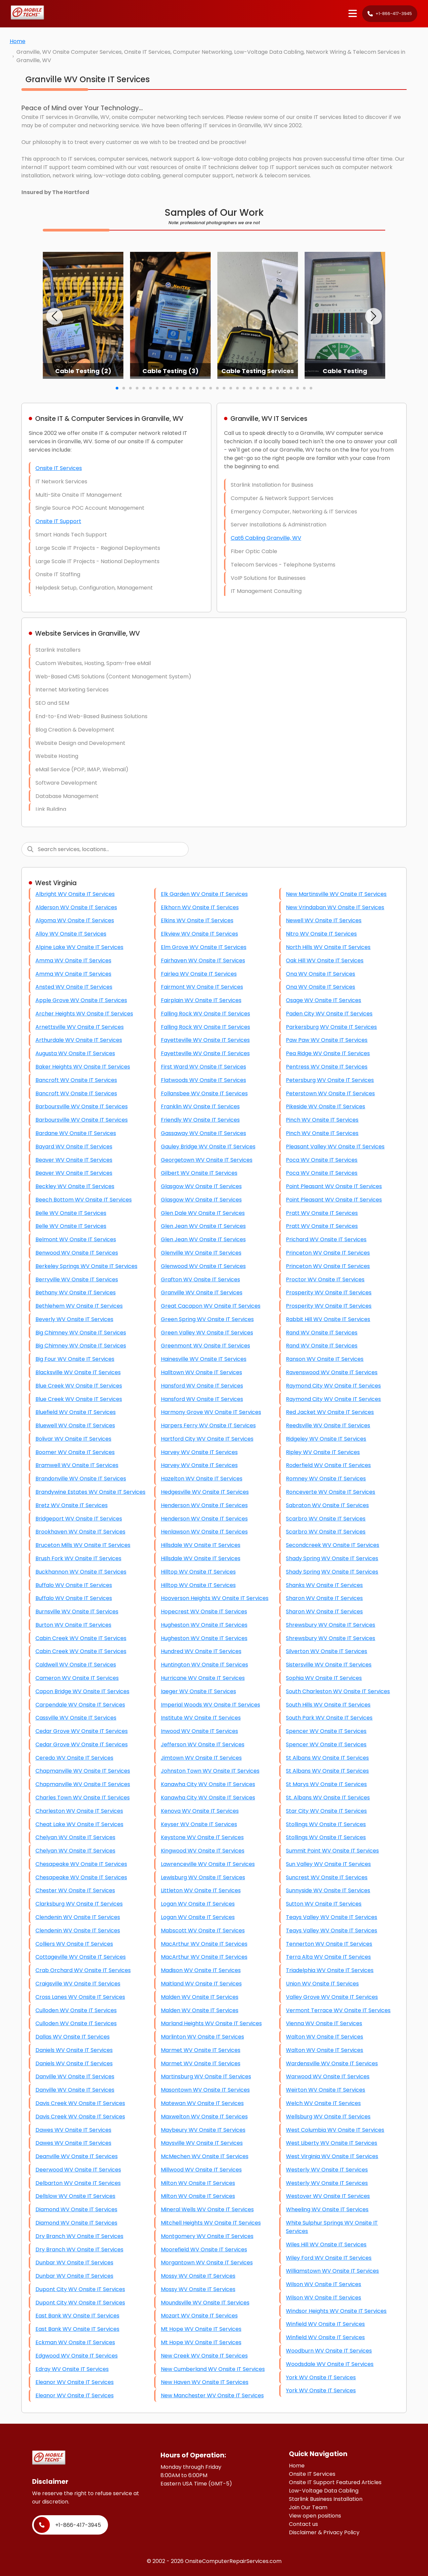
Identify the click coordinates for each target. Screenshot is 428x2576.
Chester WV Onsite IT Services (75, 1890)
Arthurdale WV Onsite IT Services (78, 1040)
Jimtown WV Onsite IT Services (201, 1758)
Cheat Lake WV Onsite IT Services (79, 1824)
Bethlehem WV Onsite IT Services (79, 1306)
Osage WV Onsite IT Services (323, 1000)
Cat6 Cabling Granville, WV (266, 538)
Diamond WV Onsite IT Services (76, 2209)
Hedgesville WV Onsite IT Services (205, 1492)
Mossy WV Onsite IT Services (198, 2276)
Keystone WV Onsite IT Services (202, 1837)
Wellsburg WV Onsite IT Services (328, 2116)
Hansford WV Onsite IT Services (202, 1386)
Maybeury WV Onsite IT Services (203, 2130)
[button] (54, 316)
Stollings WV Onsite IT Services (326, 1824)
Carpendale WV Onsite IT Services (80, 1705)
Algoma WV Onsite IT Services (74, 920)
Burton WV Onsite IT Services (73, 1625)
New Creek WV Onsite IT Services (204, 2356)
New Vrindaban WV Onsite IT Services (335, 907)
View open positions (315, 2516)
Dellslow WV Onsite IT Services (75, 2196)
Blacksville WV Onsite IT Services (78, 1372)
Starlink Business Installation (325, 2499)
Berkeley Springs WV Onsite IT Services (86, 1266)
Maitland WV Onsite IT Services (201, 1983)
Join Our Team (308, 2507)
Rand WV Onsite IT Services (321, 1332)
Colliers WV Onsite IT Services (74, 1944)
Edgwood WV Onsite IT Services (76, 2356)
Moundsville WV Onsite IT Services (205, 2302)
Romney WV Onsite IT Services (326, 1478)
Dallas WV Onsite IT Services (72, 2037)
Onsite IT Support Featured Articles (335, 2482)
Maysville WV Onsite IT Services (202, 2143)
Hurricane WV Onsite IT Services (203, 1678)
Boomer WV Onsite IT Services (75, 1452)
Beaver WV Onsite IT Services (73, 1160)
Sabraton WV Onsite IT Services (327, 1505)
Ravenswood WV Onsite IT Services (332, 1372)
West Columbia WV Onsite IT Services (335, 2130)
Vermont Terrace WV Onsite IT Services (338, 2010)
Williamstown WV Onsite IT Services (332, 2271)
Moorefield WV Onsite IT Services (204, 2249)
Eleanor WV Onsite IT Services (74, 2382)
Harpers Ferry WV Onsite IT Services (208, 1425)
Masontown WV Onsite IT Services (205, 2090)
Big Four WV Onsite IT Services (74, 1359)
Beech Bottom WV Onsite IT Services (83, 1199)
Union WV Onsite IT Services (322, 1983)
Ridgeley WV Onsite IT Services (326, 1439)
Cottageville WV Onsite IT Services (80, 1957)
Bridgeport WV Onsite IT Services (78, 1518)
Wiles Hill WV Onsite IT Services (326, 2244)
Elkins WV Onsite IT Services (197, 920)
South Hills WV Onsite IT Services (328, 1705)
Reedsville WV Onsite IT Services (328, 1425)
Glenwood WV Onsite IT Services (203, 1266)
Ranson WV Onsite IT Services (324, 1359)
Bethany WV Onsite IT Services (75, 1292)
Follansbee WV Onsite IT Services (204, 1093)
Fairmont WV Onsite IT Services (202, 987)
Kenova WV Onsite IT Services (200, 1811)
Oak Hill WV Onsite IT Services (324, 960)
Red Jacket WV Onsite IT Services (330, 1412)
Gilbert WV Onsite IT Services (199, 1173)
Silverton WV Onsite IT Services (326, 1651)
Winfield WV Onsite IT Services (325, 2324)
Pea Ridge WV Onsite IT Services (328, 1053)
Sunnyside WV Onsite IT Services (328, 1890)
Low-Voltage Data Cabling (323, 2490)
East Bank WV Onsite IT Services (77, 2315)
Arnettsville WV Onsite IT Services (79, 1027)
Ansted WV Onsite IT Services (73, 987)
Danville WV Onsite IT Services (74, 2076)
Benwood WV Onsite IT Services (76, 1253)
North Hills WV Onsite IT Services (328, 947)
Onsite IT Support (58, 521)
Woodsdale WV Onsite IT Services (329, 2364)
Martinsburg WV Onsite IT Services (206, 2076)
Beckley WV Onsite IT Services (74, 1186)
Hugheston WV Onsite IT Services (204, 1625)
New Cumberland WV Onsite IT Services (213, 2369)
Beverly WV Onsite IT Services (74, 1319)
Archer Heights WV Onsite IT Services (84, 1013)
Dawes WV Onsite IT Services (73, 2130)
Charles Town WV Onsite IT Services (82, 1797)
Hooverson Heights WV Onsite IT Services (215, 1598)
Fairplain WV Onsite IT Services (201, 1000)
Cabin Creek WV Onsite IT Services (80, 1638)
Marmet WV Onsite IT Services (200, 2050)
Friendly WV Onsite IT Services (200, 1120)
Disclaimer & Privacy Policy (324, 2532)
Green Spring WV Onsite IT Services (207, 1319)
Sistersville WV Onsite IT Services (328, 1664)
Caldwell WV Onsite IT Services (75, 1664)
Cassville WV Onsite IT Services (75, 1718)
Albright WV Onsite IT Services (75, 894)
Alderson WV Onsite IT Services (76, 907)
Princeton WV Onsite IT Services (328, 1253)
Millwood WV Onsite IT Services (201, 2170)
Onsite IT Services (58, 468)
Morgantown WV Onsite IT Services (207, 2262)
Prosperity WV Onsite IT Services (328, 1292)
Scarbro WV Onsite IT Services (325, 1518)
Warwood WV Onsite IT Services (327, 2076)
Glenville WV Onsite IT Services (201, 1253)
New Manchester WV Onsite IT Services (212, 2395)
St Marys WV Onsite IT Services (326, 1784)
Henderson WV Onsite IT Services (204, 1505)
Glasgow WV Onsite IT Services (201, 1186)
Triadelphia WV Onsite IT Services (329, 1970)
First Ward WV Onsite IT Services (203, 1067)
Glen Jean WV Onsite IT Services (203, 1226)
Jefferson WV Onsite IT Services (202, 1744)
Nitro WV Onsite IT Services (321, 934)
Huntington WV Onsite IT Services (204, 1664)
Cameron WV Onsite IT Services (77, 1678)
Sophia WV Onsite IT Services (324, 1678)
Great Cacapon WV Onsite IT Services (210, 1306)
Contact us (303, 2524)
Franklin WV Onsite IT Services (200, 1106)
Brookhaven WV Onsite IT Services (80, 1532)
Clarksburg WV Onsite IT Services (79, 1904)
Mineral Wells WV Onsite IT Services (207, 2209)
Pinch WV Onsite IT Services (322, 1120)
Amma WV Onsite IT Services (73, 960)
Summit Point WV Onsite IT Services (332, 1851)
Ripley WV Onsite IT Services (323, 1452)
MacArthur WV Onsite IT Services (204, 1944)
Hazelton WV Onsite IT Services (201, 1478)
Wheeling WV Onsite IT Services (327, 2209)
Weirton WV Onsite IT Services (325, 2090)
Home (17, 41)
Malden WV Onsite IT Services (199, 1997)
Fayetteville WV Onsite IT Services (205, 1040)
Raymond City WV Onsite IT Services (333, 1386)
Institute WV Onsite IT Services (201, 1718)
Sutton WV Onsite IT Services (323, 1904)
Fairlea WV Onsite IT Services (199, 974)
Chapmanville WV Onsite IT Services (82, 1771)
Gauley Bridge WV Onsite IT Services (208, 1146)
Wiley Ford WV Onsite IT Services (328, 2258)
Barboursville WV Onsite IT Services (81, 1106)
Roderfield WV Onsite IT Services (328, 1465)
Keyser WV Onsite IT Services (199, 1824)
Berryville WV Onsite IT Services (76, 1279)
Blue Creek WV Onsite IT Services (78, 1386)
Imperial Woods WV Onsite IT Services (210, 1705)
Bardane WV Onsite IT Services (75, 1133)
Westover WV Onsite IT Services (328, 2196)
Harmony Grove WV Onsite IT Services (211, 1412)
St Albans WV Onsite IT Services (327, 1758)
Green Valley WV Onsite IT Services (207, 1332)
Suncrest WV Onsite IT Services (326, 1877)
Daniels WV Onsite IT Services (74, 2050)
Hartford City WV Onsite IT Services (207, 1439)
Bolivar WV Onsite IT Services (73, 1439)
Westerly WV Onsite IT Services (327, 2170)
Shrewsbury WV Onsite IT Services (330, 1625)
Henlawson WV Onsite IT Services (204, 1532)
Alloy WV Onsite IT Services (70, 934)
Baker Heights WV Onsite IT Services (82, 1067)
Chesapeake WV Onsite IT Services (81, 1864)
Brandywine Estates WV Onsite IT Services (90, 1492)
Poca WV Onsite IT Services (321, 1160)
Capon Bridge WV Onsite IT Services (82, 1691)
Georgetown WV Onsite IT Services (206, 1160)
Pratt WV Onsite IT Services (322, 1213)
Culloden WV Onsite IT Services (76, 2010)
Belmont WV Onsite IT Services (75, 1239)
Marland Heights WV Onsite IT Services (211, 2023)
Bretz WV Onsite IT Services (71, 1505)
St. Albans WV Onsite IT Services (328, 1797)
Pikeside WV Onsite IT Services (325, 1106)
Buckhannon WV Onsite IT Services (80, 1572)
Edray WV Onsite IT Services (72, 2369)
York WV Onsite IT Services (321, 2377)
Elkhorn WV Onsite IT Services (200, 907)
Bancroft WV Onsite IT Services (76, 1080)
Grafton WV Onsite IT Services (200, 1279)
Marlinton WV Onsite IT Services (202, 2037)
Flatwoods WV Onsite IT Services (203, 1080)
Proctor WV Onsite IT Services (325, 1279)
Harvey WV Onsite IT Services (199, 1452)
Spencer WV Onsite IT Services (326, 1731)
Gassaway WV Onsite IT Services (203, 1133)
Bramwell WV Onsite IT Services (76, 1465)
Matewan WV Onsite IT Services (202, 2103)
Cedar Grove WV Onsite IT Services (81, 1731)
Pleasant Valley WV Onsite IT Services (335, 1146)
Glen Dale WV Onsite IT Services (203, 1213)
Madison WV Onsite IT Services (201, 1970)
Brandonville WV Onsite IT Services (80, 1478)
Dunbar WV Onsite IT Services (74, 2262)
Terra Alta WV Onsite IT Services (328, 1957)
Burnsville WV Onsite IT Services (76, 1611)
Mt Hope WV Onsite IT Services (201, 2329)
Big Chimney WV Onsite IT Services (80, 1332)
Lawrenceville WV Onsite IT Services (208, 1864)
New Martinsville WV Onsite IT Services (336, 894)
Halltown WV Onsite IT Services (201, 1372)
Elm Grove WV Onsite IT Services (203, 947)
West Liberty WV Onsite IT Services (331, 2143)
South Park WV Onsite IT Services (329, 1718)
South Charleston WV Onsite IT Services (338, 1691)
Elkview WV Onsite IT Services (199, 934)
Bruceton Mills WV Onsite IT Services (82, 1545)
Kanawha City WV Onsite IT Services (208, 1784)
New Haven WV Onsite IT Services (204, 2382)
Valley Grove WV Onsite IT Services (332, 1997)
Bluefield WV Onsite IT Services (75, 1412)
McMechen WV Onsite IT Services (204, 2156)
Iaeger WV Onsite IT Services (198, 1691)
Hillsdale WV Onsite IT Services (200, 1545)
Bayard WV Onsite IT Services (73, 1146)
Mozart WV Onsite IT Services (199, 2315)
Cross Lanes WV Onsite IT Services (80, 1997)
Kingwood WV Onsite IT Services (202, 1851)
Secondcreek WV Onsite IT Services (332, 1545)
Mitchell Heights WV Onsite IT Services (211, 2223)
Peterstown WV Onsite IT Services (330, 1093)
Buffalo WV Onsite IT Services (73, 1585)
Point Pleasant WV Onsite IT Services (334, 1186)
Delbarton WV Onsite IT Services (78, 2183)
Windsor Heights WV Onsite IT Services (336, 2311)
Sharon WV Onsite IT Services (324, 1598)
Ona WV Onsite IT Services (320, 974)
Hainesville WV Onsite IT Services (203, 1359)
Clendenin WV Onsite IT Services (77, 1917)
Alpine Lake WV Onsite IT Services (79, 947)
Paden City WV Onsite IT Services (329, 1013)
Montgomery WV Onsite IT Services (207, 2236)
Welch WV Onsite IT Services (323, 2103)
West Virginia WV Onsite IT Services (332, 2156)
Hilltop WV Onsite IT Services (198, 1572)
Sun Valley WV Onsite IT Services (328, 1864)
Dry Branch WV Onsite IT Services (79, 2236)
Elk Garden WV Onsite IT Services (204, 894)
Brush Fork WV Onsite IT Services (78, 1558)
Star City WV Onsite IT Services (326, 1811)
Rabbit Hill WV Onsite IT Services (328, 1319)
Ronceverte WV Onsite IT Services (330, 1492)
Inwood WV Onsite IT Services (199, 1731)
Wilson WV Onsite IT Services (323, 2284)
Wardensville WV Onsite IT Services (332, 2063)
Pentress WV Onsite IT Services (326, 1067)
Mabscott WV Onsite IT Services (203, 1930)
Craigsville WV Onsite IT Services (77, 1983)
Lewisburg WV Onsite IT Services (203, 1877)
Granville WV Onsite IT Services (201, 1292)
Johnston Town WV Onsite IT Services (210, 1771)
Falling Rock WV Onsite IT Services (205, 1013)
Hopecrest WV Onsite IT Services (204, 1611)
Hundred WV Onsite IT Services (201, 1651)
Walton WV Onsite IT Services (324, 2037)
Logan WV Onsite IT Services (198, 1904)
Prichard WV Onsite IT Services (326, 1239)
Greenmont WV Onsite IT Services (205, 1345)
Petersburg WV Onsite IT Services (330, 1080)
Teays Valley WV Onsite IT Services (331, 1917)
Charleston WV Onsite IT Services (79, 1811)
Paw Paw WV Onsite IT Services (326, 1040)
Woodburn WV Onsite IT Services (329, 2351)
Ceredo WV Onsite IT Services (74, 1758)
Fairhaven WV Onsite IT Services (203, 960)
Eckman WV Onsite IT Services (75, 2342)
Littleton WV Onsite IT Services (201, 1890)
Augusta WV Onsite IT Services (75, 1053)
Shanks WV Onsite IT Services (324, 1585)
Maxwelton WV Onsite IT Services (204, 2116)
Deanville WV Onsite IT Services (76, 2156)
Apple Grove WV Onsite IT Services (81, 1000)
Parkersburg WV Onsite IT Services (331, 1027)
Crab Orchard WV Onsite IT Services (83, 1970)
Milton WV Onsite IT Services (198, 2183)
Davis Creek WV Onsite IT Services (80, 2103)
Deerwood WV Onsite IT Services (78, 2170)
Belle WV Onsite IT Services (70, 1213)
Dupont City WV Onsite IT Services (80, 2289)
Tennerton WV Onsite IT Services (329, 1944)
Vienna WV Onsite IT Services (324, 2023)
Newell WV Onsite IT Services (323, 920)
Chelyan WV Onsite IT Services (75, 1837)
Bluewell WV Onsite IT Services (75, 1425)
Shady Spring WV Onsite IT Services (332, 1558)
